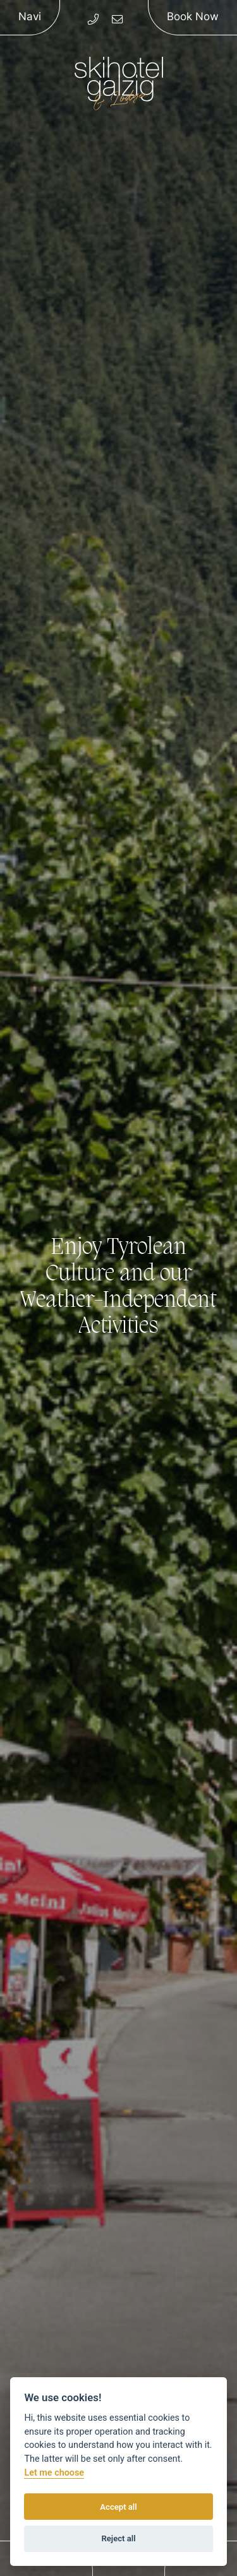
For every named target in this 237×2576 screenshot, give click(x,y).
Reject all (118, 2538)
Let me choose (54, 2472)
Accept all (118, 2507)
